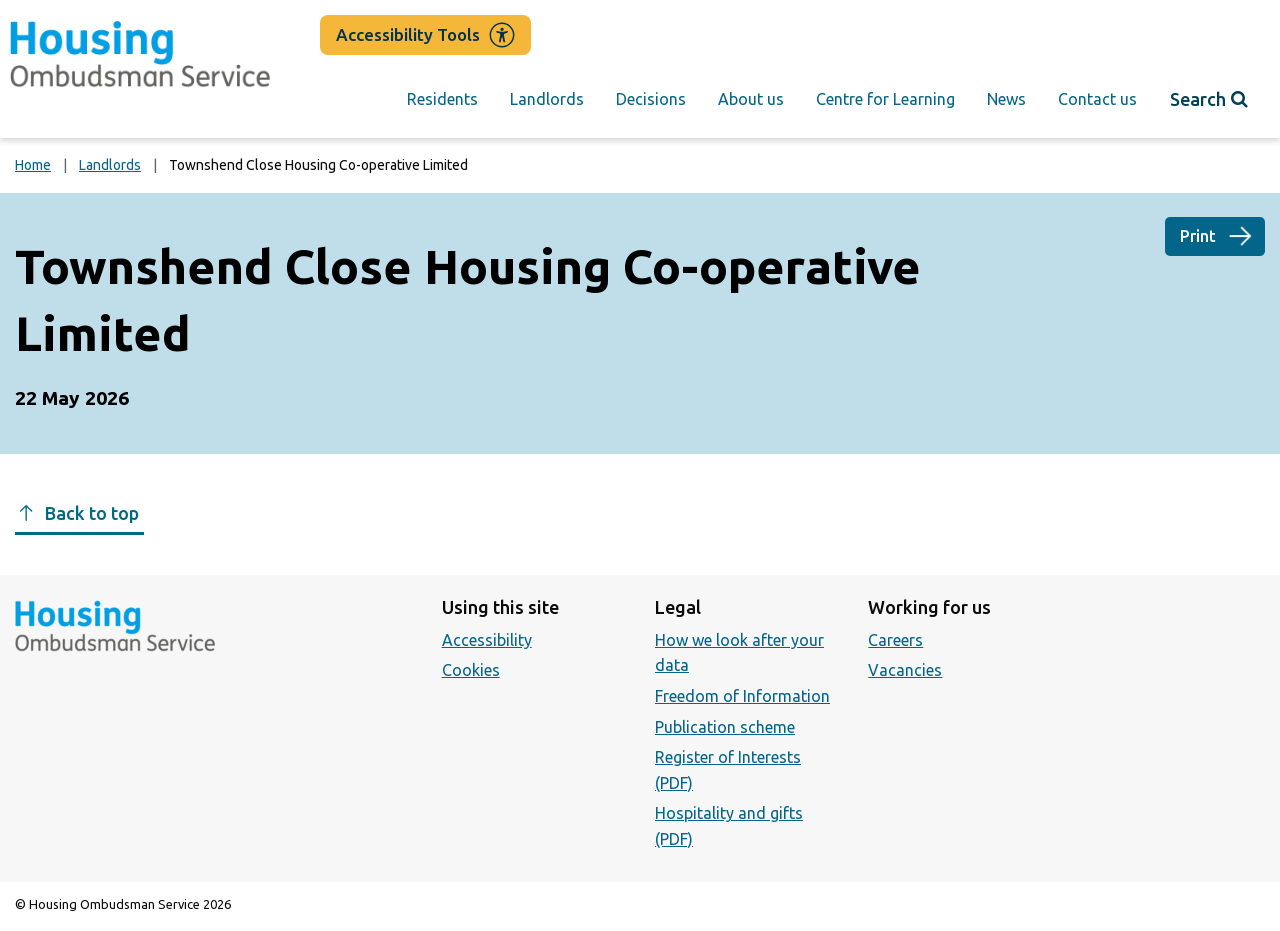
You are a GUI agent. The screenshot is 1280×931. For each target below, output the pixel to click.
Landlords (547, 99)
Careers (895, 640)
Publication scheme (725, 727)
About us (751, 99)
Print (1198, 236)
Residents (442, 99)
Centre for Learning (885, 99)
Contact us (1097, 99)
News (1006, 99)
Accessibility (487, 640)
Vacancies (905, 670)
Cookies (471, 670)
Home (33, 165)
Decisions (651, 99)
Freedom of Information (742, 696)
